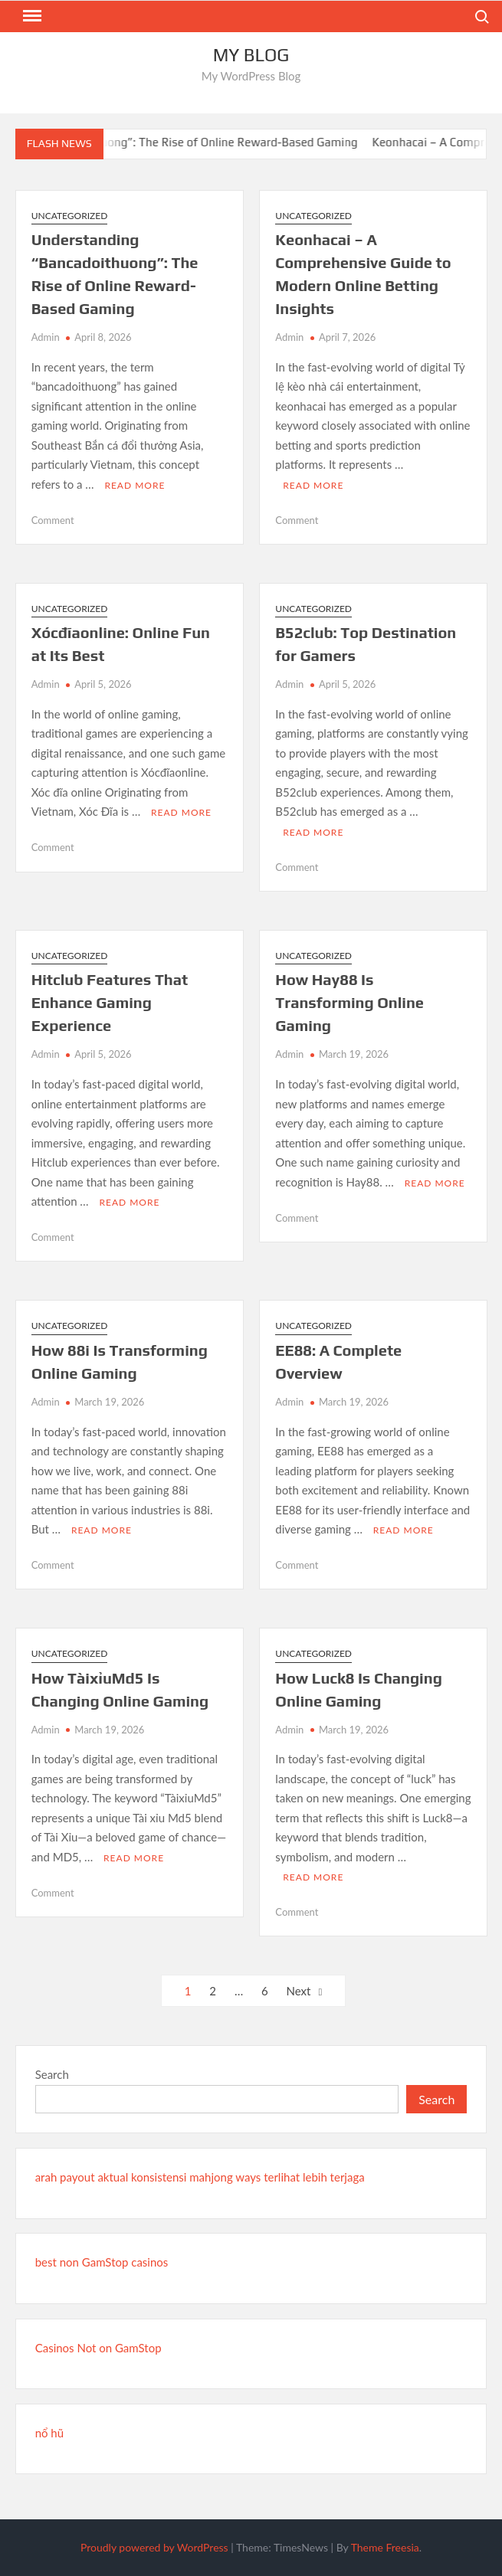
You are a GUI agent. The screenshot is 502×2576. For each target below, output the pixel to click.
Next (299, 1991)
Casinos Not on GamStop (98, 2348)
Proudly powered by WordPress (154, 2547)
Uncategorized (69, 215)
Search (52, 2074)
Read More (134, 485)
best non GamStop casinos (102, 2262)
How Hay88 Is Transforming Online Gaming (349, 1002)
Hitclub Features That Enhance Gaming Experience (109, 1002)
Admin (45, 337)
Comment (52, 520)
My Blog (251, 54)
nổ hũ (49, 2433)
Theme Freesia (385, 2547)
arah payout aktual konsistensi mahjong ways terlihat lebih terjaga (200, 2177)
